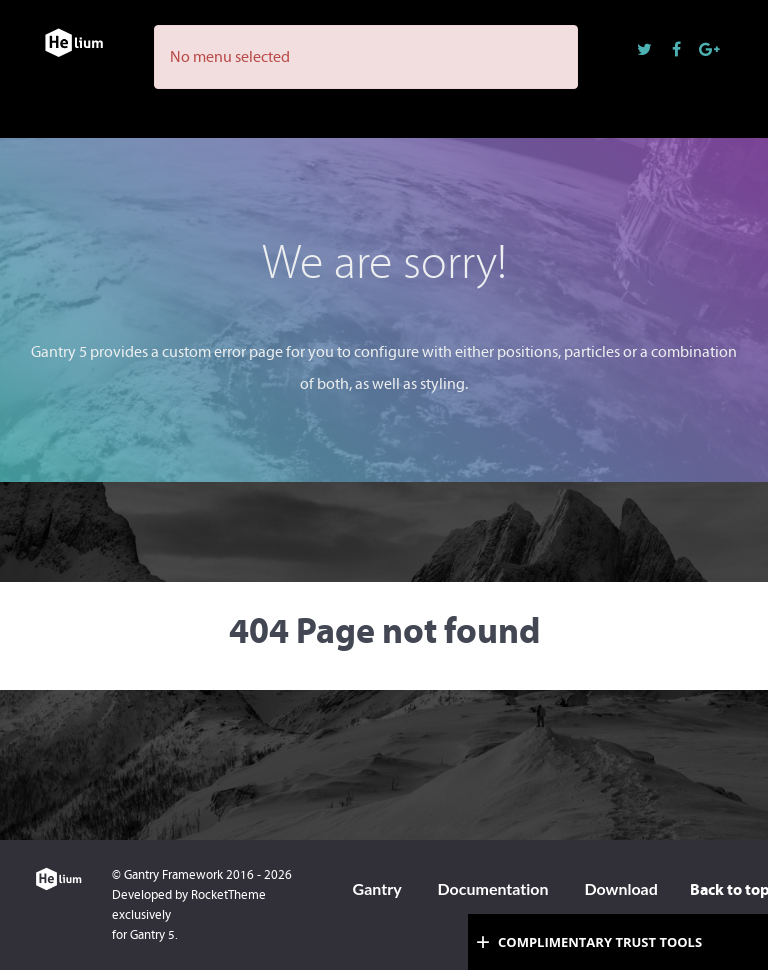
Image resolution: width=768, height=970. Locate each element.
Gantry (377, 888)
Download (620, 888)
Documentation (492, 888)
